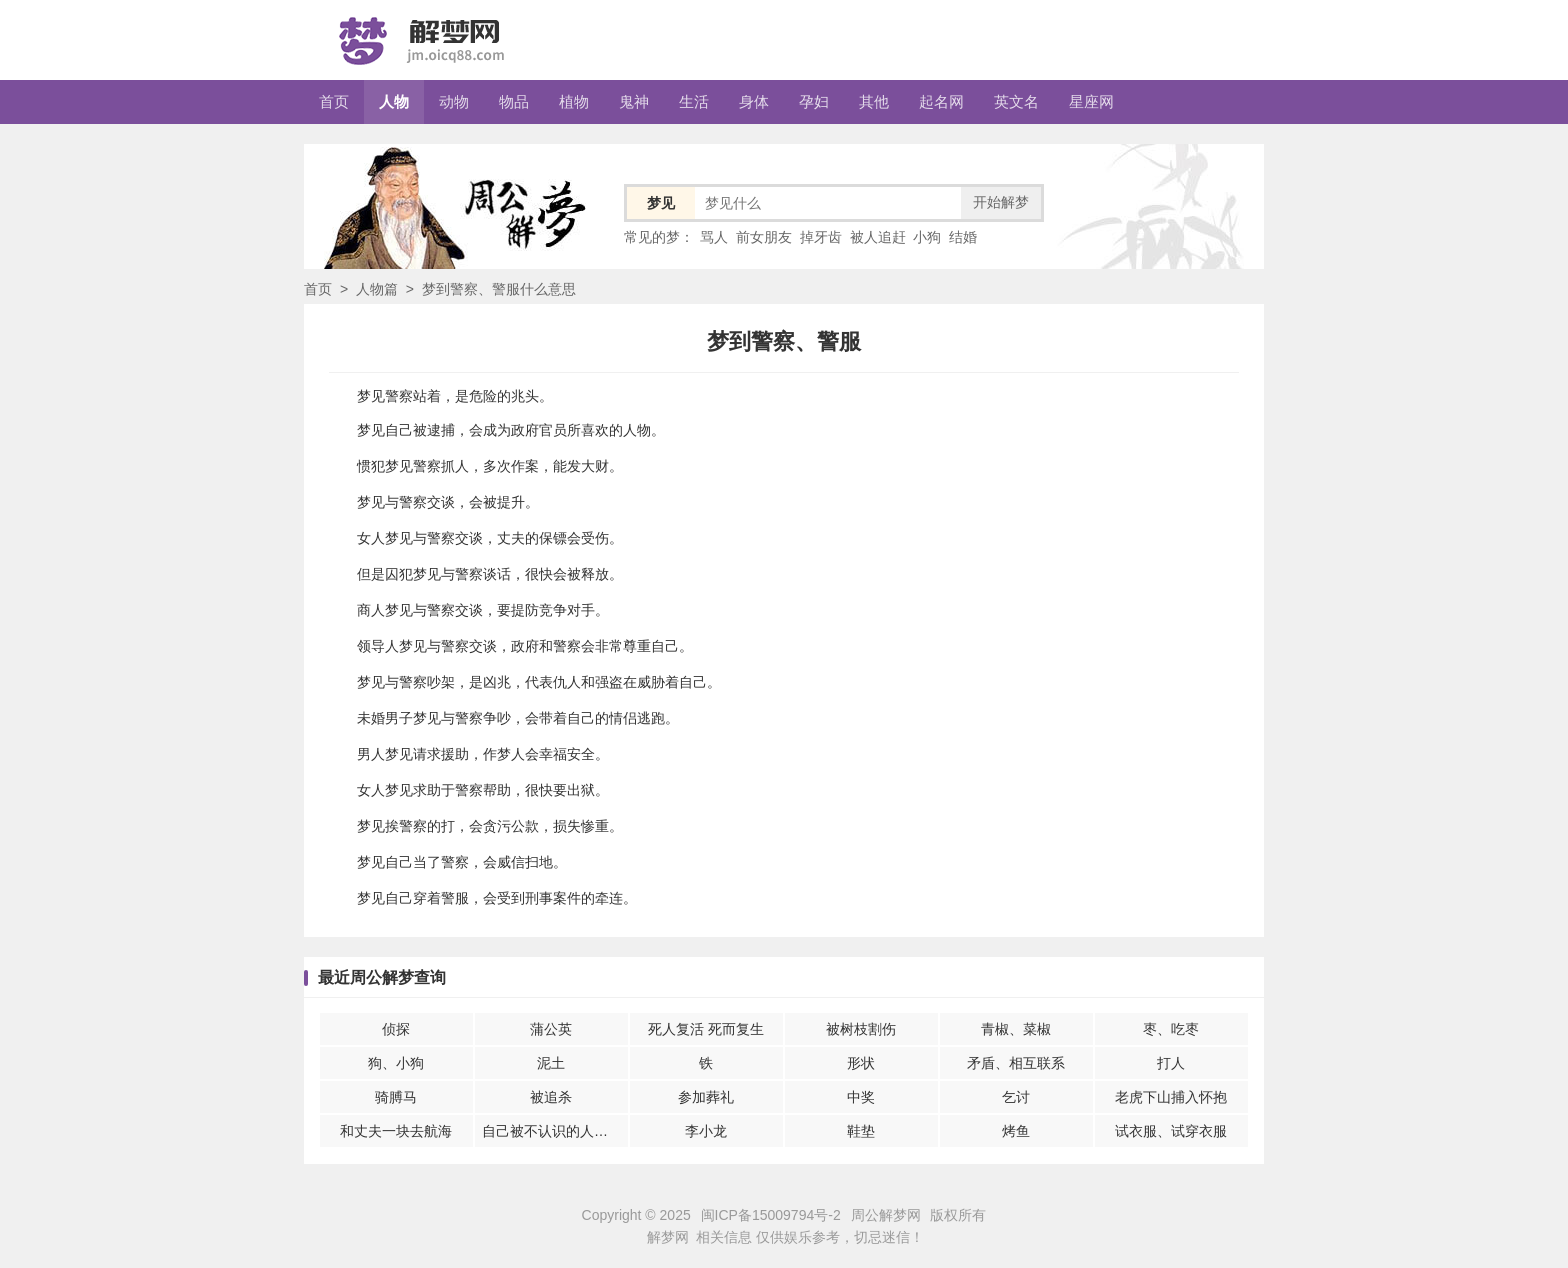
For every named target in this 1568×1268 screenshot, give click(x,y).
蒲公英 (551, 1029)
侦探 (396, 1029)
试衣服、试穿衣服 (1171, 1131)
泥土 (551, 1063)
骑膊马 (396, 1097)
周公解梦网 (886, 1215)
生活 (694, 101)
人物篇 (377, 289)
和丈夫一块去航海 (396, 1131)
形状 (861, 1063)
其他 (874, 101)
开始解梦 (1001, 202)
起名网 (941, 101)
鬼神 (634, 101)
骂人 (714, 237)
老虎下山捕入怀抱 (1171, 1097)
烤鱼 (1016, 1131)
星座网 (1091, 101)
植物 (574, 101)
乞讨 (1016, 1097)
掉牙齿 (821, 237)
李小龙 (706, 1131)
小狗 (927, 237)
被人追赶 (878, 237)
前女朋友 (764, 237)
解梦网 (668, 1237)
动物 (454, 101)
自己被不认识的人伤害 (552, 1131)
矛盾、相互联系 (1016, 1063)
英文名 (1016, 101)
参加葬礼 (706, 1097)
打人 (1171, 1063)
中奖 (861, 1097)
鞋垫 (861, 1131)
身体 (754, 101)
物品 (514, 101)
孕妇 (814, 101)
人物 (394, 101)
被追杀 (551, 1097)
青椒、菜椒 (1016, 1029)
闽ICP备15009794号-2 (771, 1215)
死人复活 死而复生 (706, 1029)
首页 (334, 101)
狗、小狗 (396, 1063)
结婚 (963, 237)
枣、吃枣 (1171, 1029)
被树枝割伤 (861, 1029)
